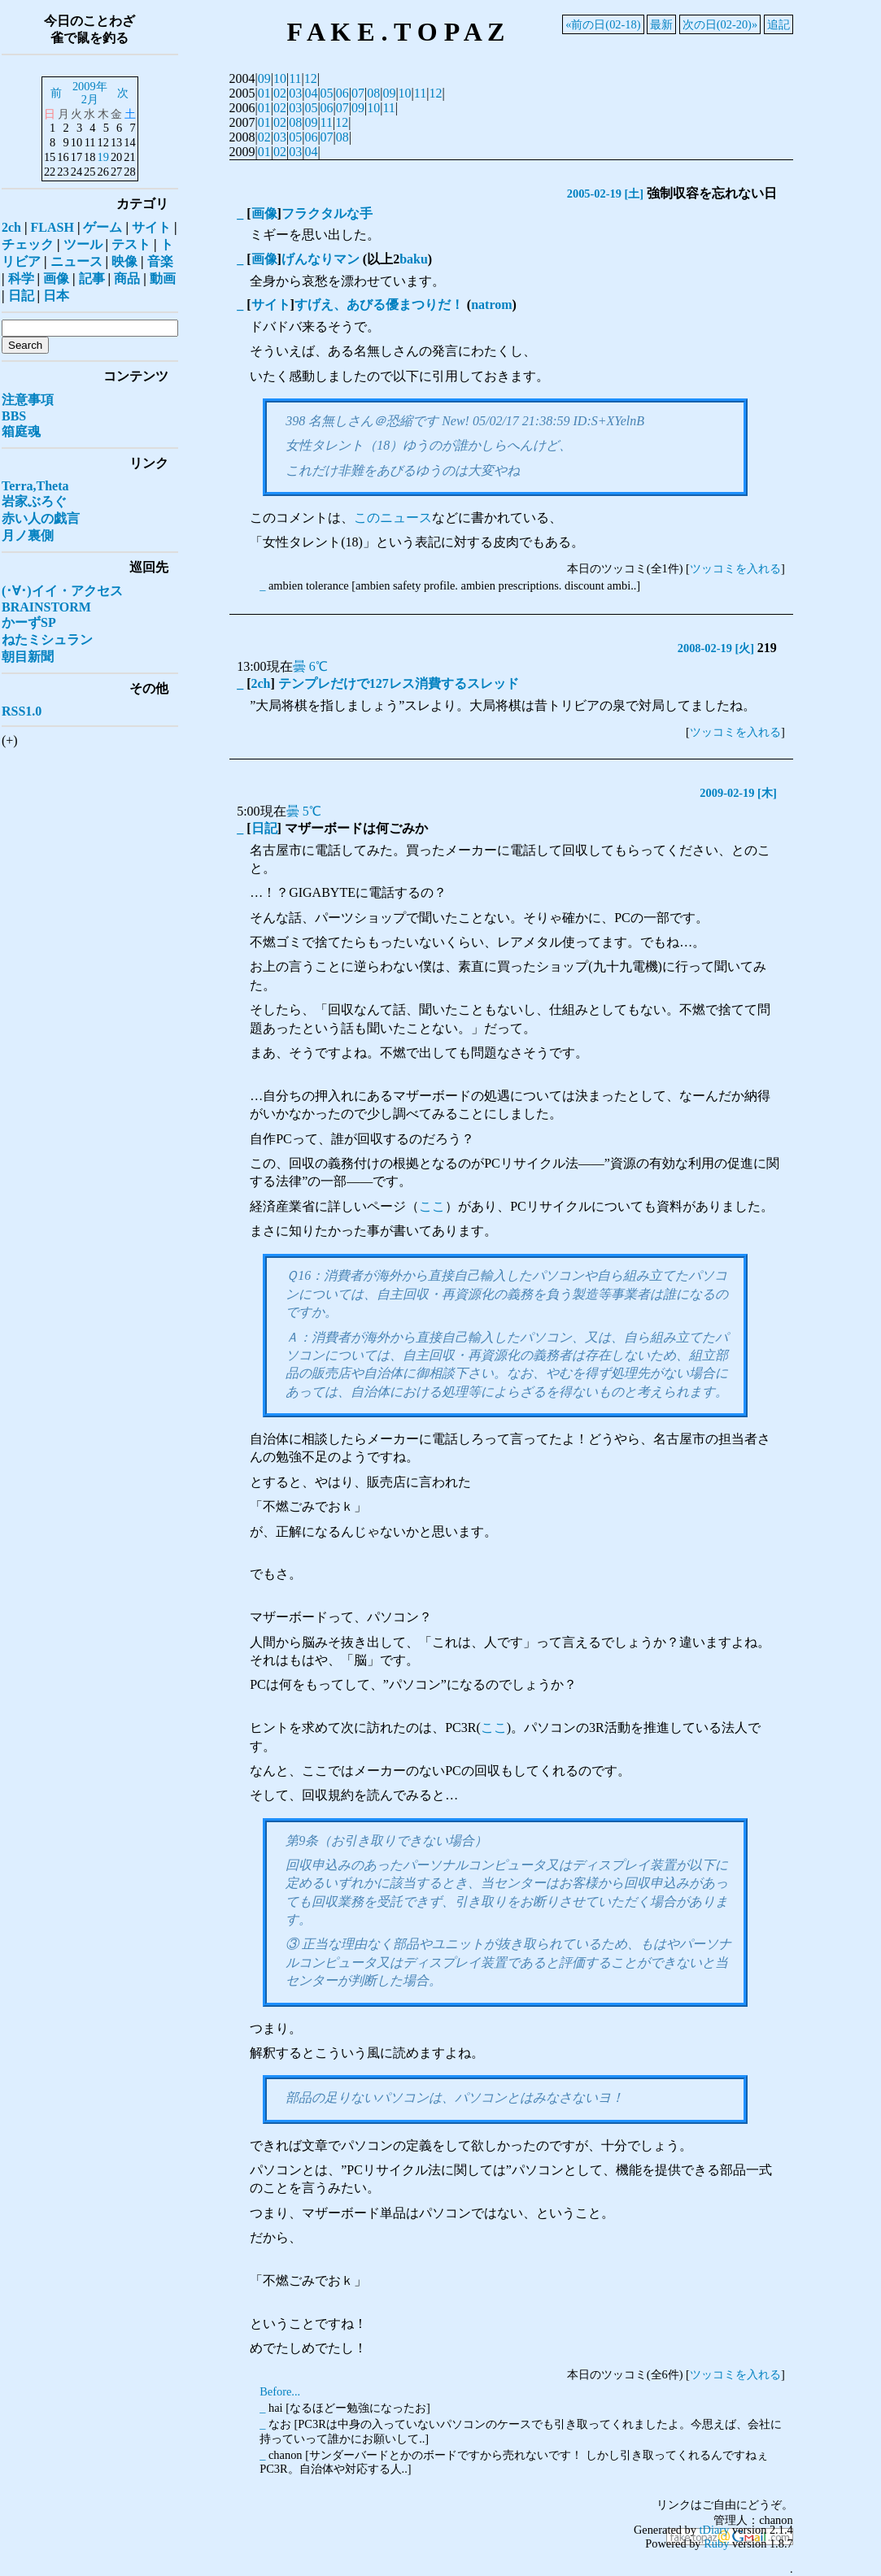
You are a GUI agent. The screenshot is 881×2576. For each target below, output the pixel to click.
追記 (778, 24)
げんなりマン (320, 259)
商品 (127, 278)
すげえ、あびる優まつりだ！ (379, 304)
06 (342, 93)
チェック (28, 244)
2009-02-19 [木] (738, 792)
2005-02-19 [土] (605, 193)
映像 (124, 261)
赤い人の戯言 (41, 518)
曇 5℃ (303, 811)
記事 (92, 278)
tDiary (715, 2529)
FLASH (52, 227)
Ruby (716, 2543)
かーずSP (29, 622)
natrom (491, 304)
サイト (270, 304)
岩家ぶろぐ (34, 501)
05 (327, 93)
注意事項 (28, 400)
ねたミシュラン (47, 639)
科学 (21, 278)
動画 (163, 278)
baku (413, 259)
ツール (82, 244)
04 (310, 93)
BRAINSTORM (46, 607)
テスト (130, 244)
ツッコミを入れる (735, 568)
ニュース (76, 261)
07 (357, 93)
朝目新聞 (28, 657)
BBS (14, 416)
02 (279, 93)
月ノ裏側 (28, 535)
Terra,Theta (35, 486)
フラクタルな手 (327, 213)
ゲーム (102, 227)
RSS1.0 (21, 711)
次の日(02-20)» (720, 24)
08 (373, 93)
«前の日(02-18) (602, 24)
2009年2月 (89, 93)
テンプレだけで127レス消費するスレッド (398, 683)
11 (295, 78)
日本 (56, 295)
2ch (261, 683)
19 (102, 156)
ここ (432, 1206)
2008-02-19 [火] (716, 648)
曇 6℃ (310, 666)
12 (310, 78)
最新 (661, 24)
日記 (264, 828)
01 (264, 93)
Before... (280, 2391)
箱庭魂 (21, 431)
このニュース (393, 517)
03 (295, 93)
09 (264, 78)
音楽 (160, 261)
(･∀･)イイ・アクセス (62, 591)
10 (279, 78)
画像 (264, 213)
